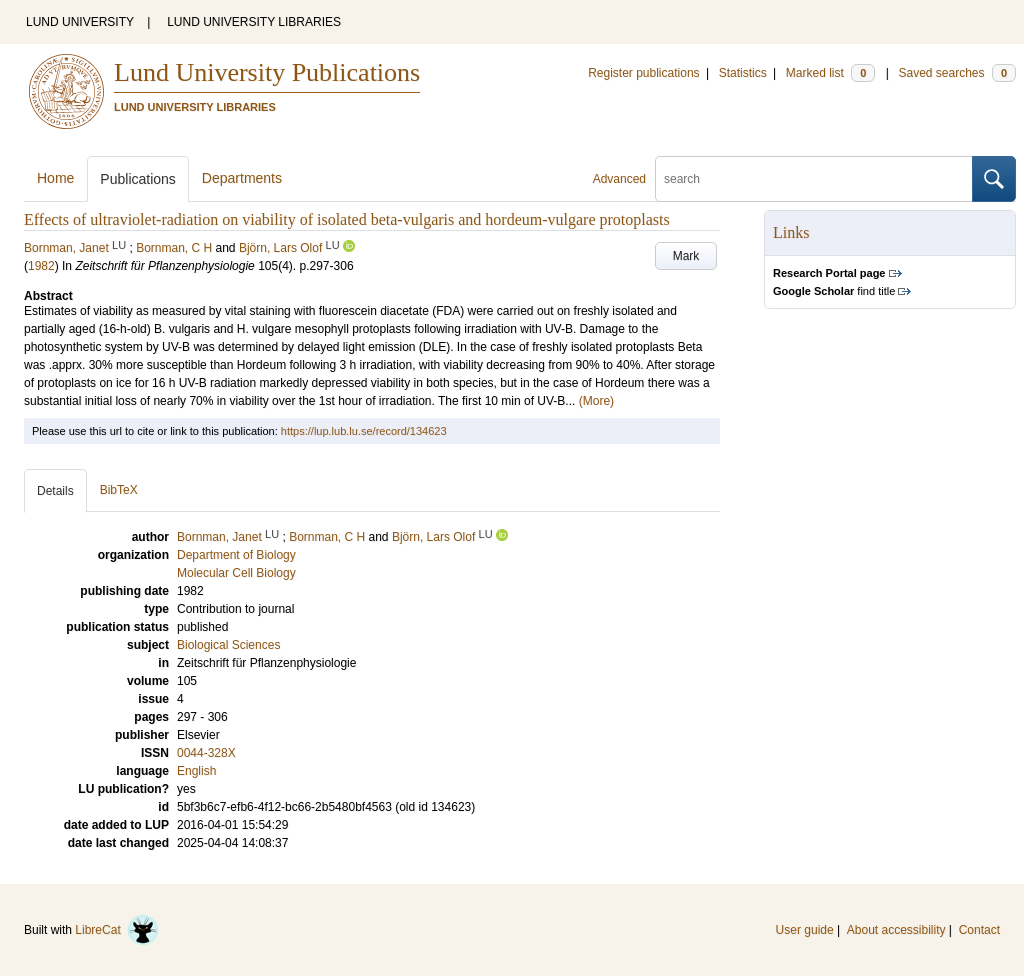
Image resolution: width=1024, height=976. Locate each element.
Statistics (743, 73)
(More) (596, 401)
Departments (242, 178)
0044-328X (206, 753)
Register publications (643, 73)
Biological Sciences (228, 645)
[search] (814, 179)
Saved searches (957, 73)
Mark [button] (686, 256)
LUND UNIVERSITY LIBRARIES (254, 22)
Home (55, 178)
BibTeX (119, 490)
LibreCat (117, 930)
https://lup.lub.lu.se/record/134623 (364, 431)
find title (834, 291)
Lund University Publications (267, 72)
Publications (138, 179)
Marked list (830, 73)
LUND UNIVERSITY (80, 22)
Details (55, 491)
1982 (41, 266)
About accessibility (896, 930)
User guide (805, 930)
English (196, 771)
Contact (979, 930)
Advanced (619, 179)
